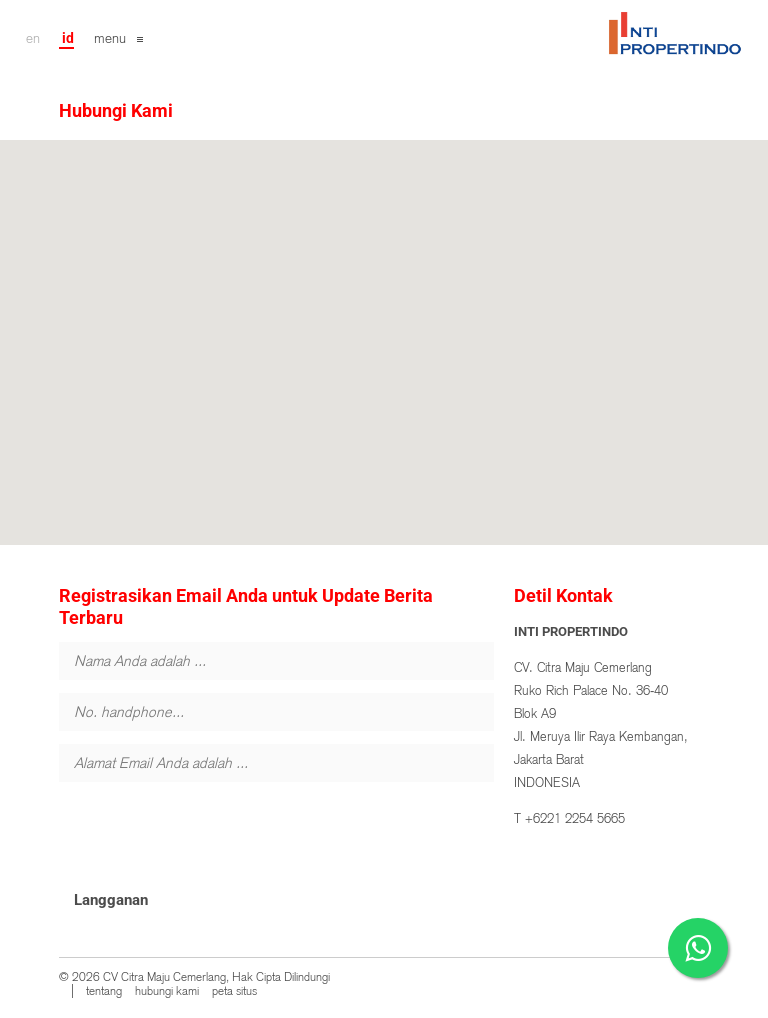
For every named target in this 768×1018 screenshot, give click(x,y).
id (68, 38)
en (33, 38)
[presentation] (211, 834)
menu (110, 38)
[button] (384, 324)
